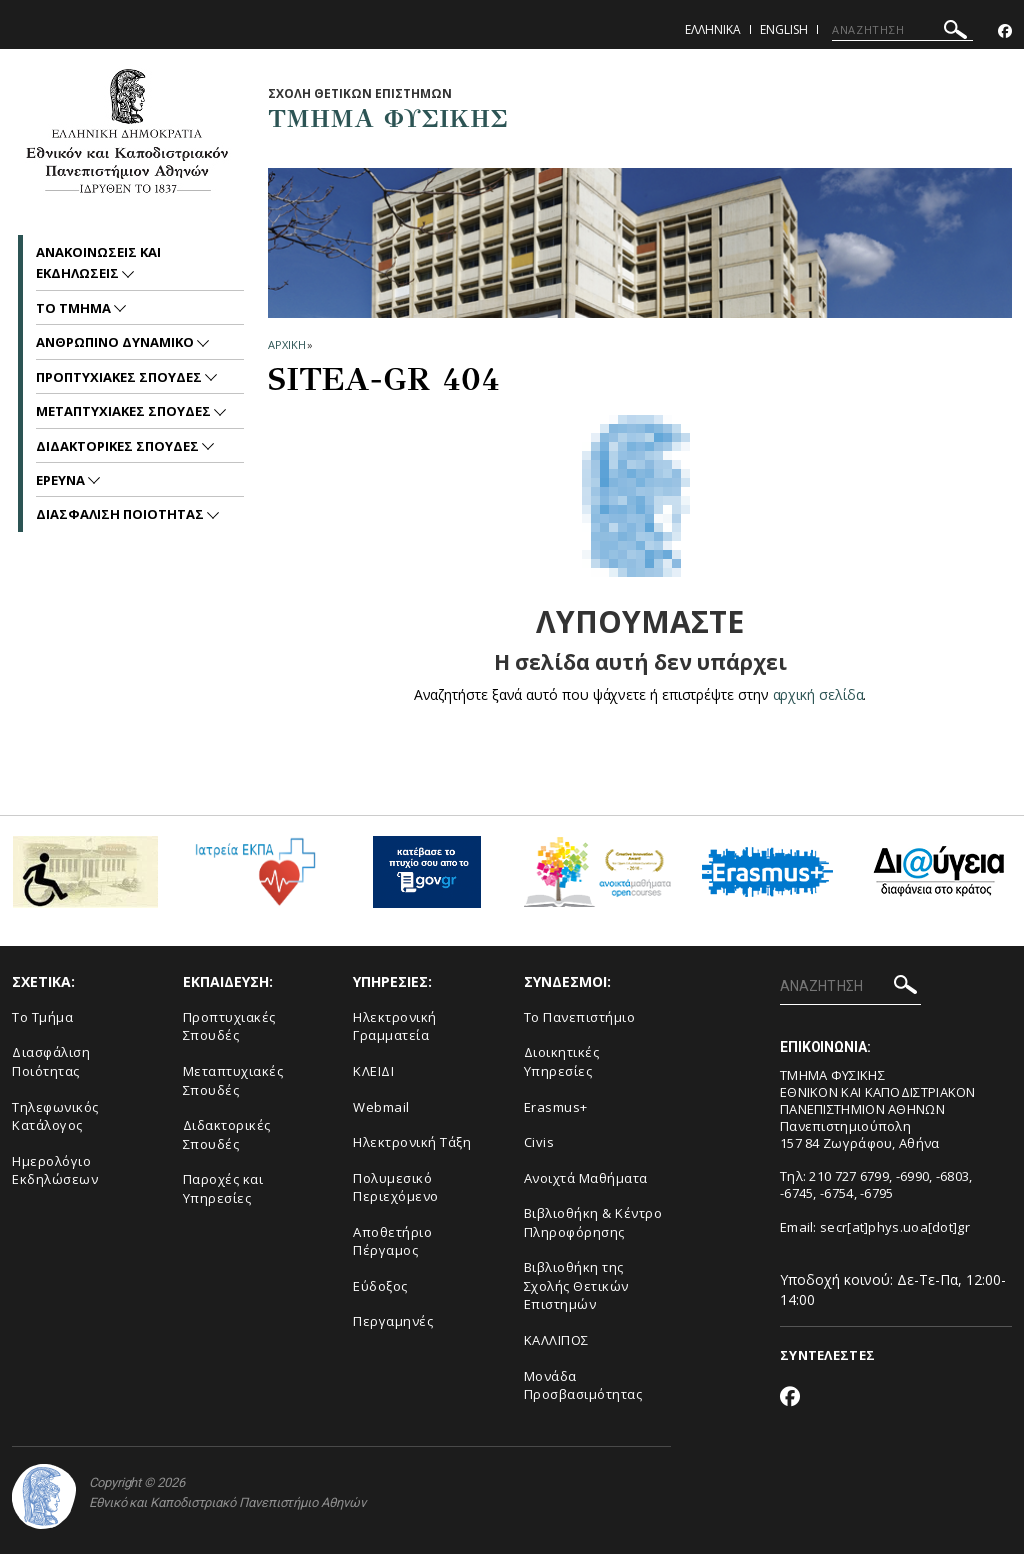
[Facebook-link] (1005, 31)
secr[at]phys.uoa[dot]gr (895, 1227)
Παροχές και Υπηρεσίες (223, 1188)
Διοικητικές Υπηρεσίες (562, 1061)
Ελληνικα (713, 29)
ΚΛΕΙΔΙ (373, 1071)
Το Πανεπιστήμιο (580, 1017)
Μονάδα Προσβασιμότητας (583, 1385)
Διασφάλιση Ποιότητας (51, 1061)
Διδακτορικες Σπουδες (119, 446)
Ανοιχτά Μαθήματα (586, 1178)
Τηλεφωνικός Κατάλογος (55, 1116)
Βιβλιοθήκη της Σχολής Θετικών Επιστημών (576, 1285)
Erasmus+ (556, 1107)
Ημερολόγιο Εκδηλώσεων (55, 1170)
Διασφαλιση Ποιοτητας (121, 514)
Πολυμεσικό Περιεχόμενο (396, 1187)
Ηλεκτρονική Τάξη (412, 1142)
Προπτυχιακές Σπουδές (229, 1026)
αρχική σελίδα (818, 694)
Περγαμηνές (393, 1321)
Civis (539, 1142)
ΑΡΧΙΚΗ (286, 344)
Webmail (381, 1107)
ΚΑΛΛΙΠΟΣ (556, 1340)
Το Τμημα (75, 308)
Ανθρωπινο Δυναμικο (116, 342)
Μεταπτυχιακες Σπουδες (125, 411)
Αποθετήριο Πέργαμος (392, 1241)
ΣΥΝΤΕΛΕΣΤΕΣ (827, 1355)
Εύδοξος (380, 1286)
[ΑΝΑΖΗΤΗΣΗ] (902, 30)
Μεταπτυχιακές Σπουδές (233, 1080)
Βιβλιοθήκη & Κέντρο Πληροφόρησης (593, 1222)
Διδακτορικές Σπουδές (227, 1134)
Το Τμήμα (42, 1017)
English (784, 29)
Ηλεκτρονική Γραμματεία (395, 1026)
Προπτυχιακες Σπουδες (120, 377)
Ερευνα (62, 480)
